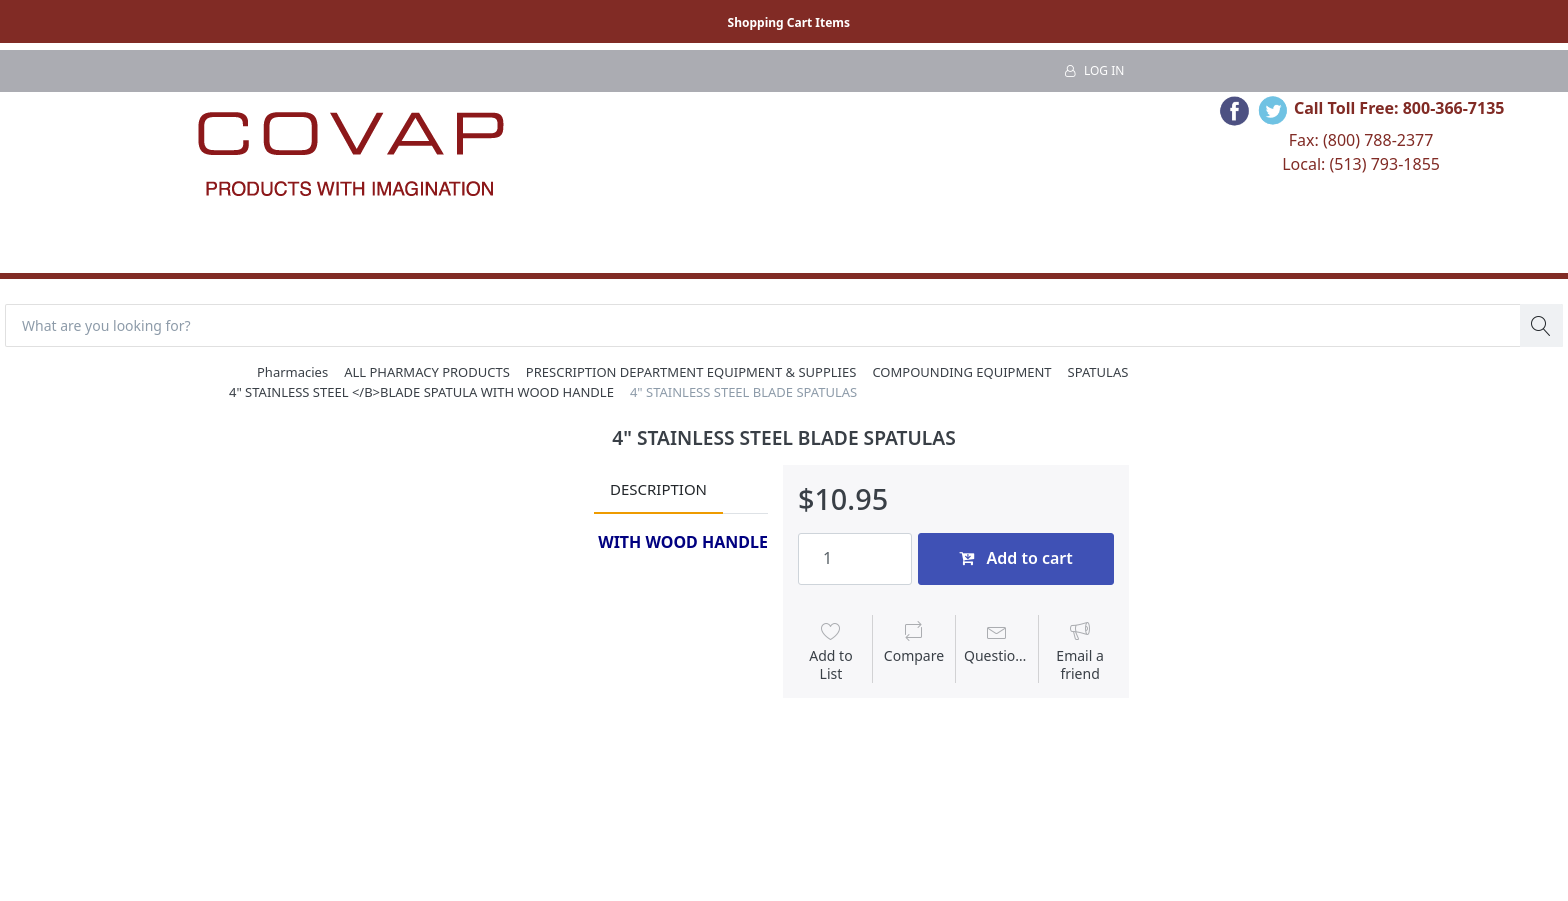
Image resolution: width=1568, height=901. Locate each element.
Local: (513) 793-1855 (1361, 164)
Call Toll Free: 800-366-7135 (1399, 108)
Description (658, 489)
